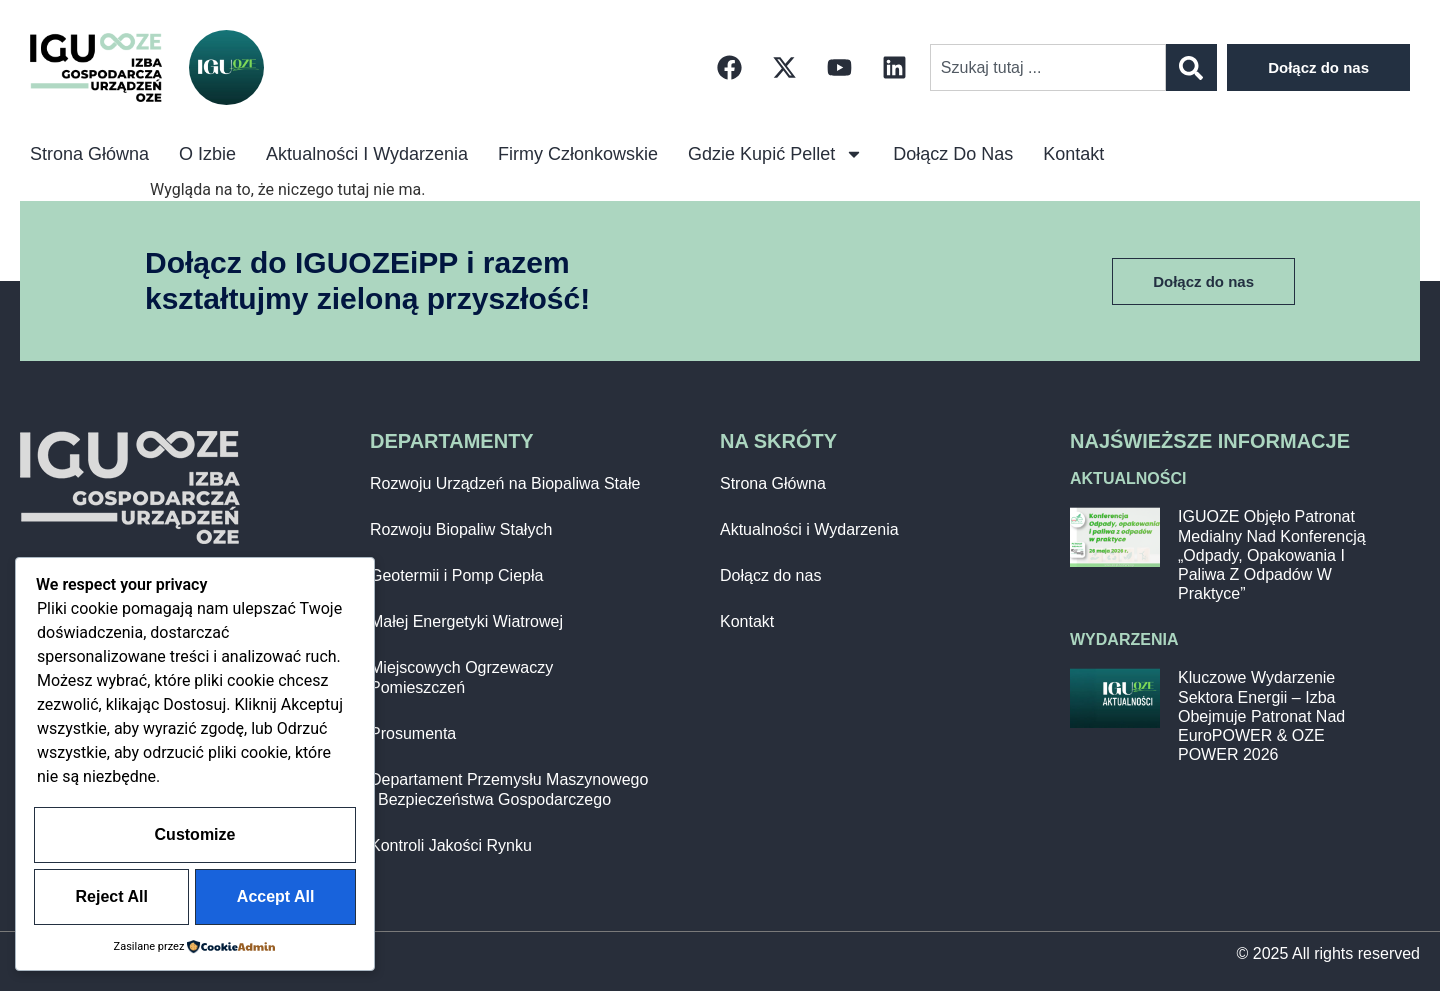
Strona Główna (773, 483)
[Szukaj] (1191, 67)
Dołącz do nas (953, 154)
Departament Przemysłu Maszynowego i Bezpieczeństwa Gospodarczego (509, 789)
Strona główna (89, 154)
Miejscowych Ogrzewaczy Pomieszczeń (461, 677)
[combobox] (1048, 67)
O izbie (207, 154)
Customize (195, 778)
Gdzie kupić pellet (775, 154)
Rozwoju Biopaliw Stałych (461, 529)
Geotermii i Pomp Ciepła (456, 575)
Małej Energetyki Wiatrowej (466, 621)
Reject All (195, 838)
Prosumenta (413, 733)
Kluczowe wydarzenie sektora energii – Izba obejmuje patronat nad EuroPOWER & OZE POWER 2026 (1261, 716)
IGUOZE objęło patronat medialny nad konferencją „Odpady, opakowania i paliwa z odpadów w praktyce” (1272, 555)
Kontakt (1073, 154)
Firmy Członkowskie (578, 154)
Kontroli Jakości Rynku (451, 845)
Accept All (195, 898)
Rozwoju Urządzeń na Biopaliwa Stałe (505, 483)
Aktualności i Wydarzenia (367, 154)
